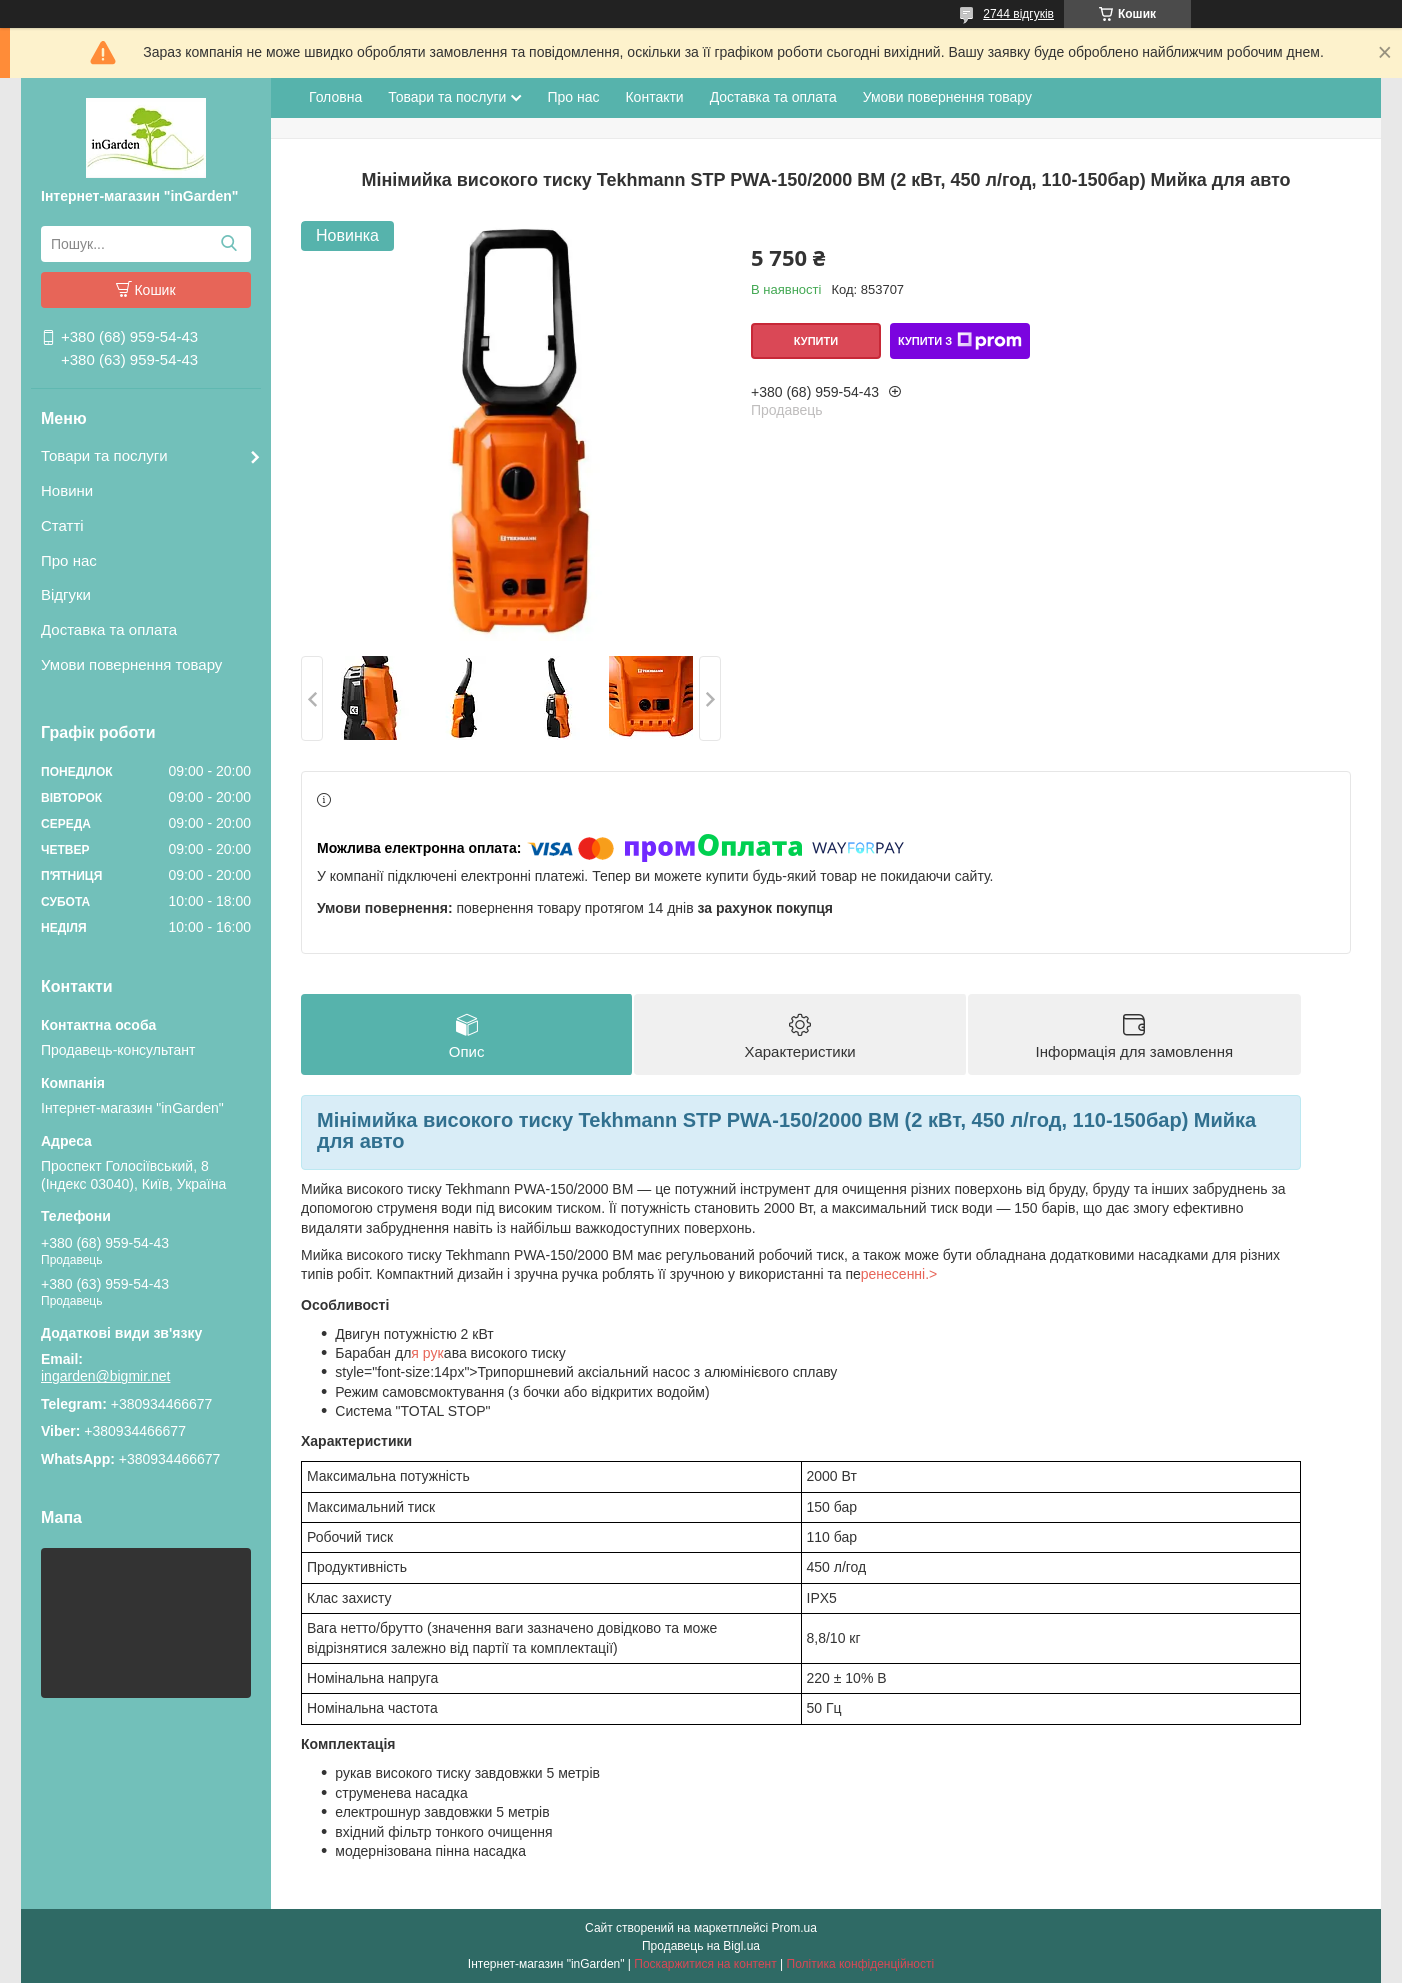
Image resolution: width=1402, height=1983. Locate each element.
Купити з (960, 341)
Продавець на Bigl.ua (701, 1946)
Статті (62, 525)
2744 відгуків (1018, 14)
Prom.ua (794, 1928)
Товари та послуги (104, 455)
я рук (427, 1353)
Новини (67, 490)
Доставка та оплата (109, 629)
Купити (816, 341)
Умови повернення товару (131, 664)
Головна (335, 97)
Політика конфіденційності (861, 1964)
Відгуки (66, 594)
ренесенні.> (899, 1274)
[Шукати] (228, 244)
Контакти (654, 97)
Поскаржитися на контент (705, 1964)
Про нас (69, 560)
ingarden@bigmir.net (105, 1376)
